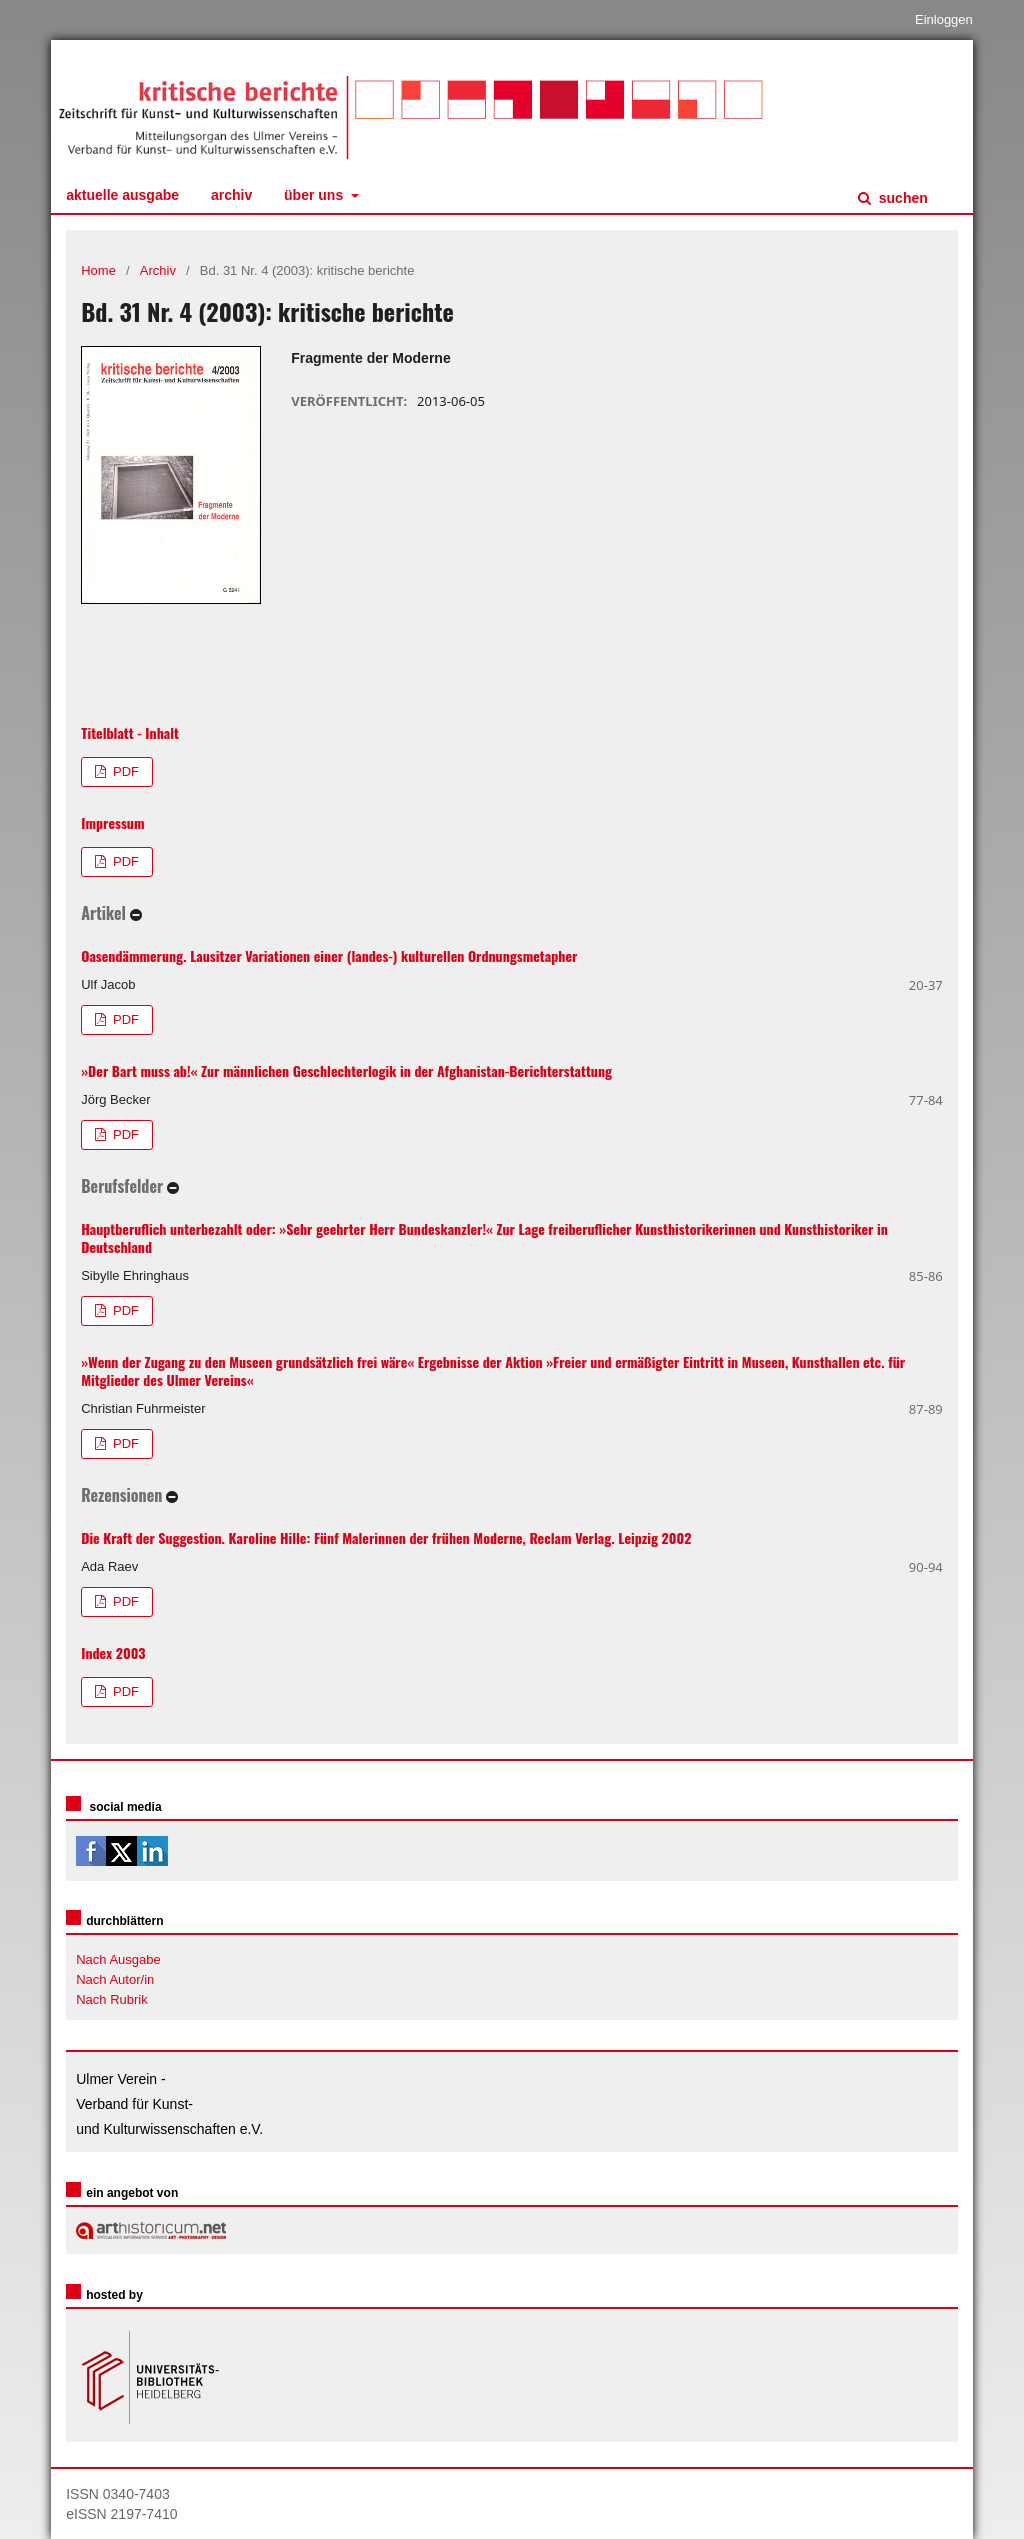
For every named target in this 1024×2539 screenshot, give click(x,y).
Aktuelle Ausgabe (122, 195)
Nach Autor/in (115, 1979)
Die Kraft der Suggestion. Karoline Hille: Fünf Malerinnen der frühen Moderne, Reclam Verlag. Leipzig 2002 (386, 1537)
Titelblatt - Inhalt (130, 732)
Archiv (231, 195)
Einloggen (944, 19)
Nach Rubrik (112, 1999)
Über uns (315, 195)
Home (98, 270)
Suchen (901, 198)
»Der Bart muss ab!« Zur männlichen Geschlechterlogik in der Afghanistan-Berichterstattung (346, 1070)
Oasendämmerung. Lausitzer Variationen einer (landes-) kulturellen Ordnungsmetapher (329, 955)
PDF (124, 771)
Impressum (112, 822)
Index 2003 (113, 1652)
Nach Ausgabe (118, 1959)
